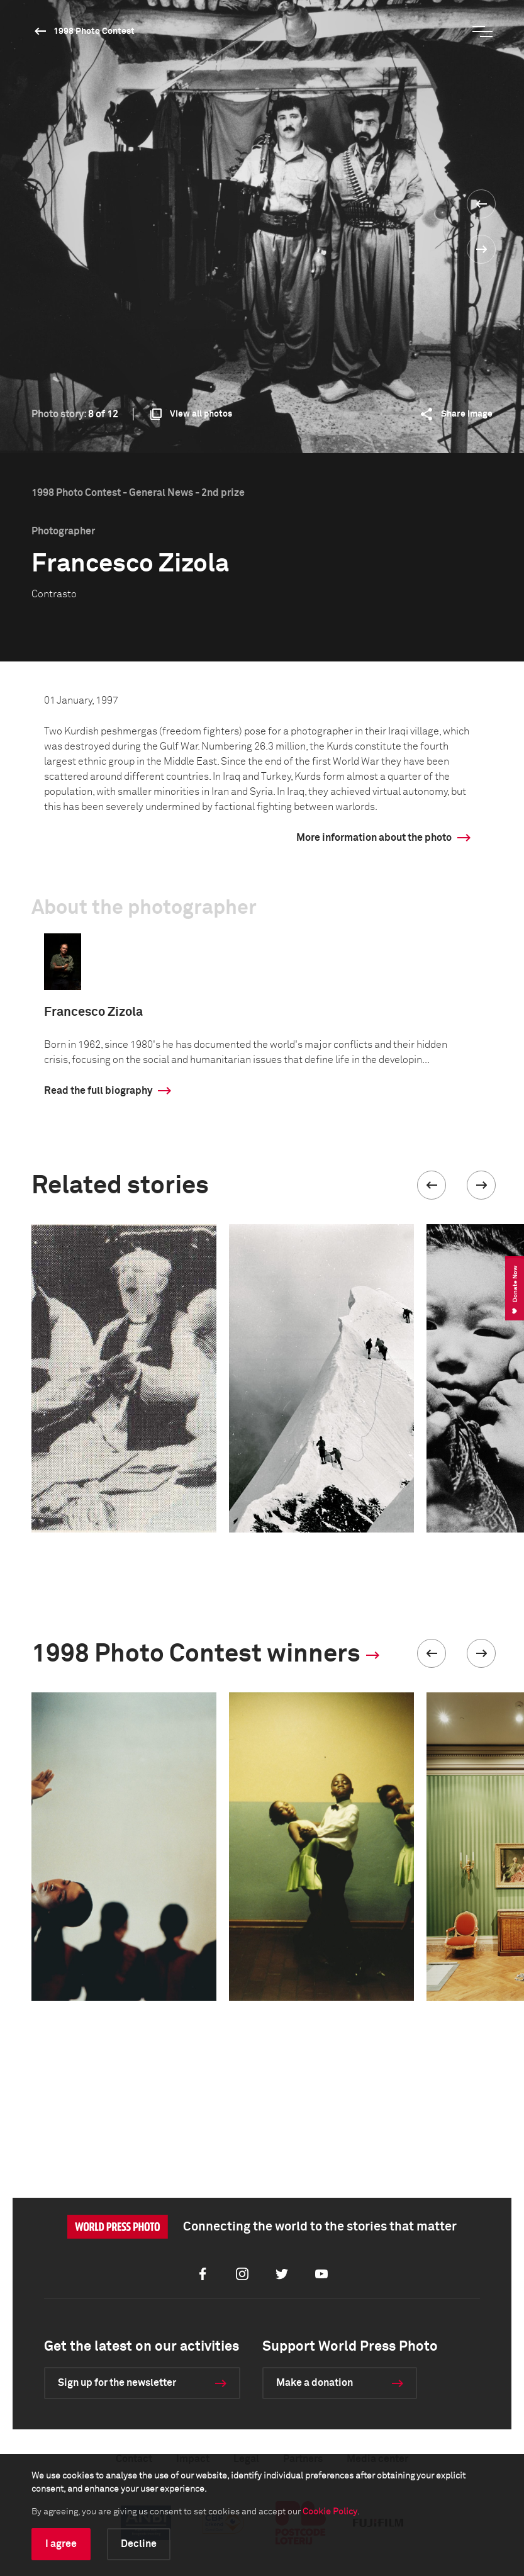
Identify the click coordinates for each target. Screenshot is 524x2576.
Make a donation (314, 2383)
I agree (61, 2544)
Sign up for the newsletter (117, 2383)
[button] (431, 1185)
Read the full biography (98, 1091)
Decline (139, 2544)
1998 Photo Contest (94, 31)
